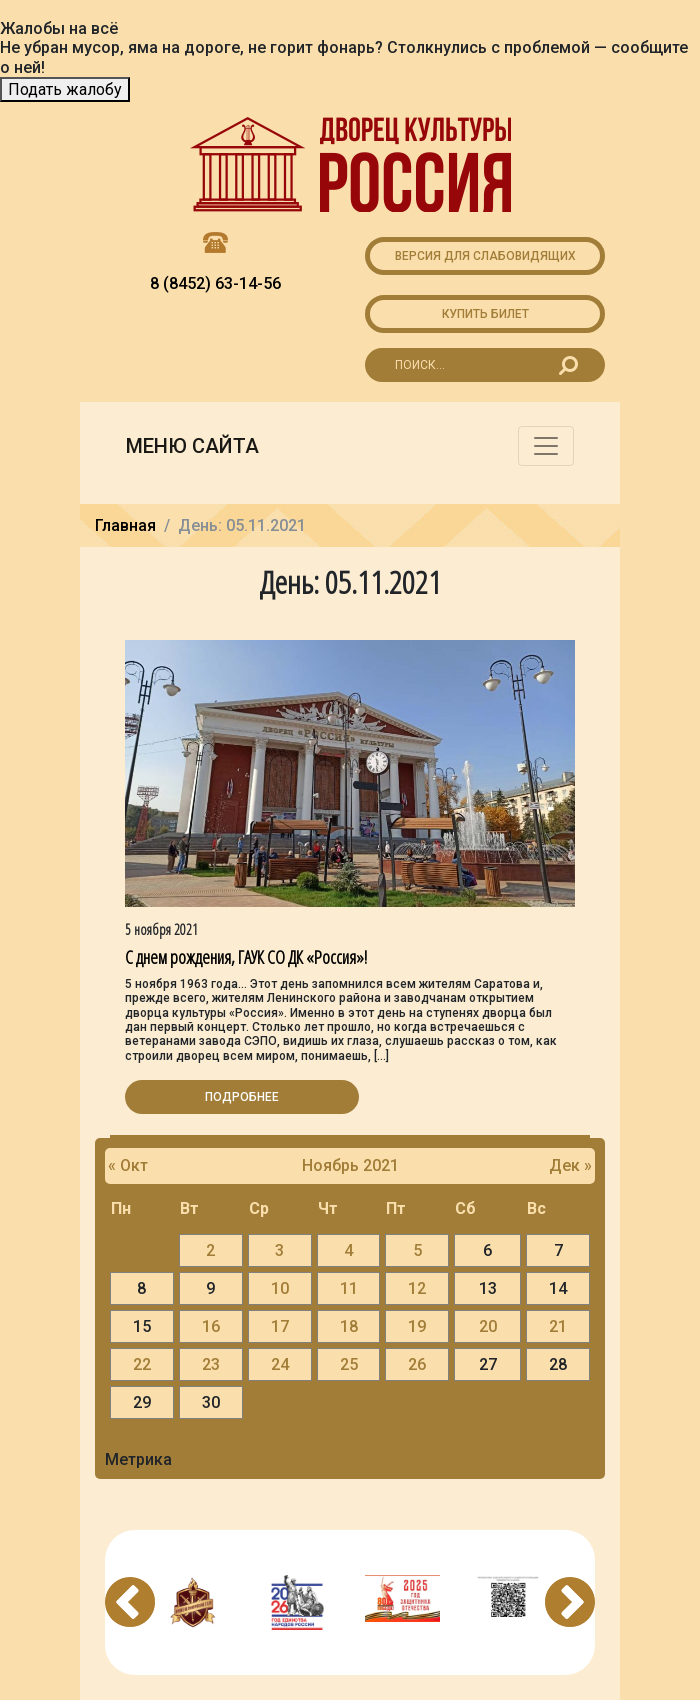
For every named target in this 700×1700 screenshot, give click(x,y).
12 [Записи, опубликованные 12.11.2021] (417, 1288)
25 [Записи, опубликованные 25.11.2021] (349, 1364)
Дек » (570, 1165)
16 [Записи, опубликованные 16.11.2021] (211, 1326)
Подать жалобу (65, 89)
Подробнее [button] (242, 1097)
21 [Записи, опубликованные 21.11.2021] (558, 1326)
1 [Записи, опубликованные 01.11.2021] (141, 1250)
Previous (130, 1602)
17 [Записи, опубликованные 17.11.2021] (280, 1326)
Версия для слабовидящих (485, 256)
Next (570, 1602)
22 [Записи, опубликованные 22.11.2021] (142, 1364)
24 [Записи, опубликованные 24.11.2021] (280, 1364)
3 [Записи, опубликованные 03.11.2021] (279, 1250)
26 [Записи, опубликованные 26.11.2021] (417, 1364)
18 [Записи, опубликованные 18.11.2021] (349, 1326)
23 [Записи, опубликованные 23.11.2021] (211, 1364)
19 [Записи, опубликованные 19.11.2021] (417, 1326)
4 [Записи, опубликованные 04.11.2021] (348, 1250)
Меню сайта (192, 446)
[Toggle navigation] (546, 446)
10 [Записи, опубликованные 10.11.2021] (280, 1288)
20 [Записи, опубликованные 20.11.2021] (488, 1326)
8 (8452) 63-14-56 (215, 283)
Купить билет (485, 314)
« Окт (128, 1165)
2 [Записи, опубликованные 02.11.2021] (210, 1250)
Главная (125, 525)
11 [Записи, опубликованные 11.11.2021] (349, 1288)
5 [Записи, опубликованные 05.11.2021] (417, 1250)
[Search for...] (485, 365)
